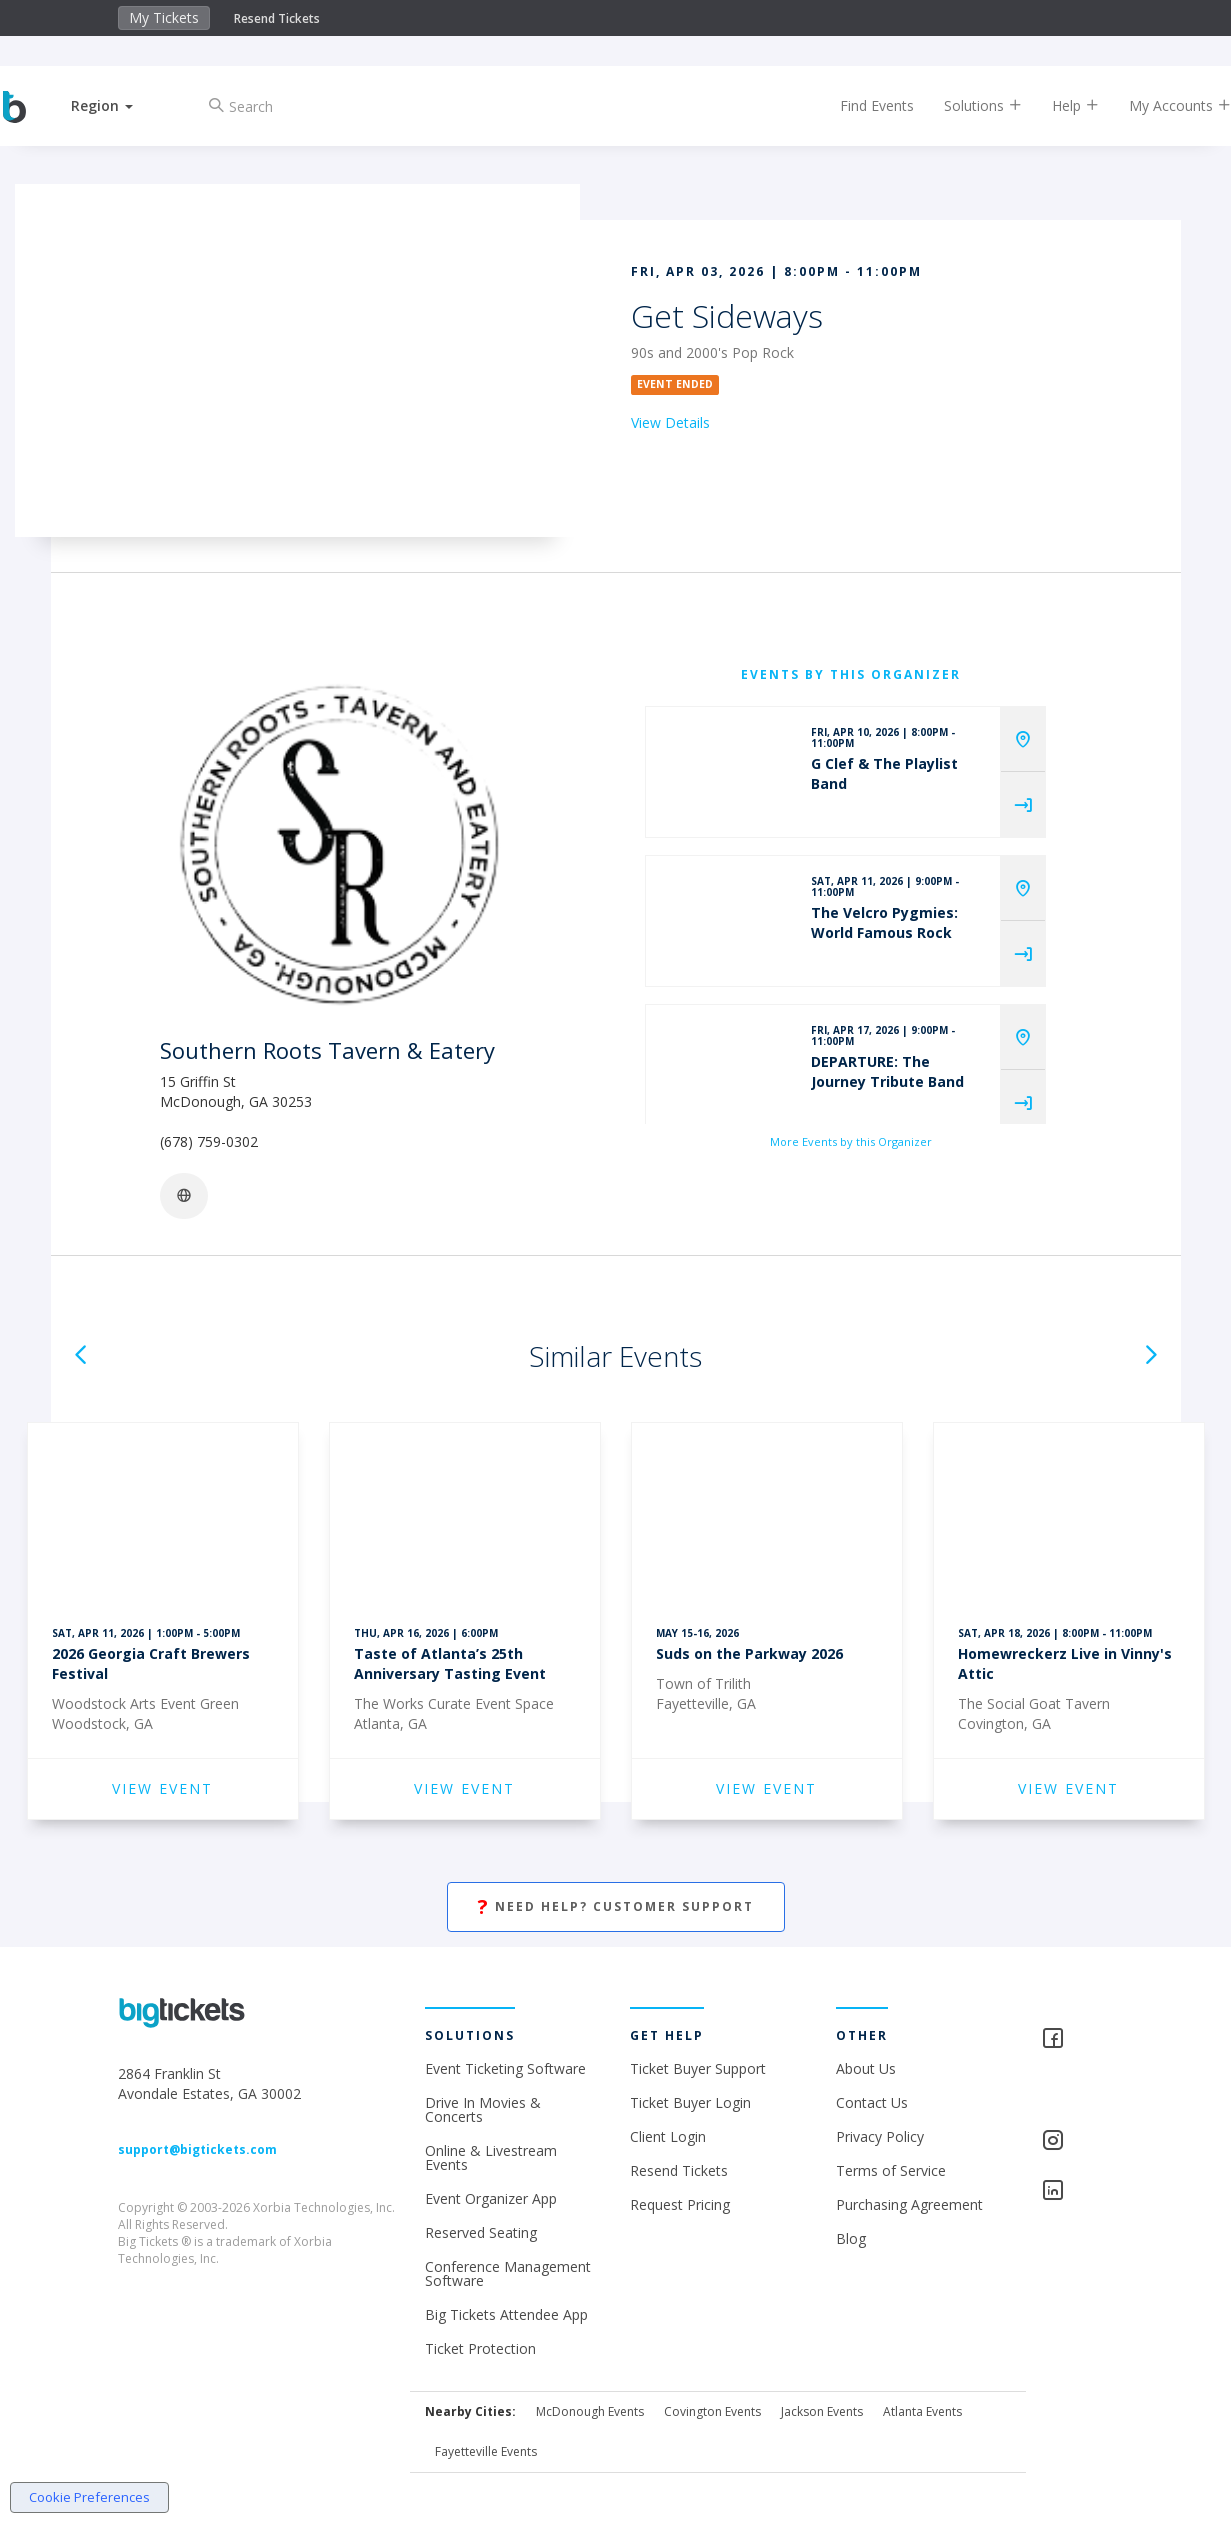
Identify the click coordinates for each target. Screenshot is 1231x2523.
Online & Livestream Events (491, 2157)
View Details (670, 422)
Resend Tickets (277, 18)
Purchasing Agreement (909, 2204)
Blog (851, 2238)
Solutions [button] (966, 105)
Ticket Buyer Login (690, 2102)
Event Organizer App (491, 2198)
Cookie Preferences (89, 2497)
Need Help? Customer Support (616, 1907)
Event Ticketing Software (505, 2068)
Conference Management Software (508, 2273)
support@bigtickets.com (197, 2149)
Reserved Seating (481, 2232)
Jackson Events (822, 2411)
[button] (119, 105)
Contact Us (872, 2102)
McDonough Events (590, 2411)
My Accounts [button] (1163, 105)
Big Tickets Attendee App (506, 2314)
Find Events (860, 105)
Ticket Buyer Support (698, 2068)
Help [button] (1058, 105)
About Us (866, 2068)
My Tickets (164, 17)
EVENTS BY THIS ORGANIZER (851, 674)
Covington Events (712, 2411)
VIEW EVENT (162, 1788)
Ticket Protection (480, 2348)
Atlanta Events (922, 2411)
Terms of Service (891, 2170)
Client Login (668, 2136)
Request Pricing (680, 2204)
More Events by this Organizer (851, 1141)
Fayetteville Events (486, 2451)
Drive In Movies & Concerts (483, 2109)
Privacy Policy (880, 2136)
